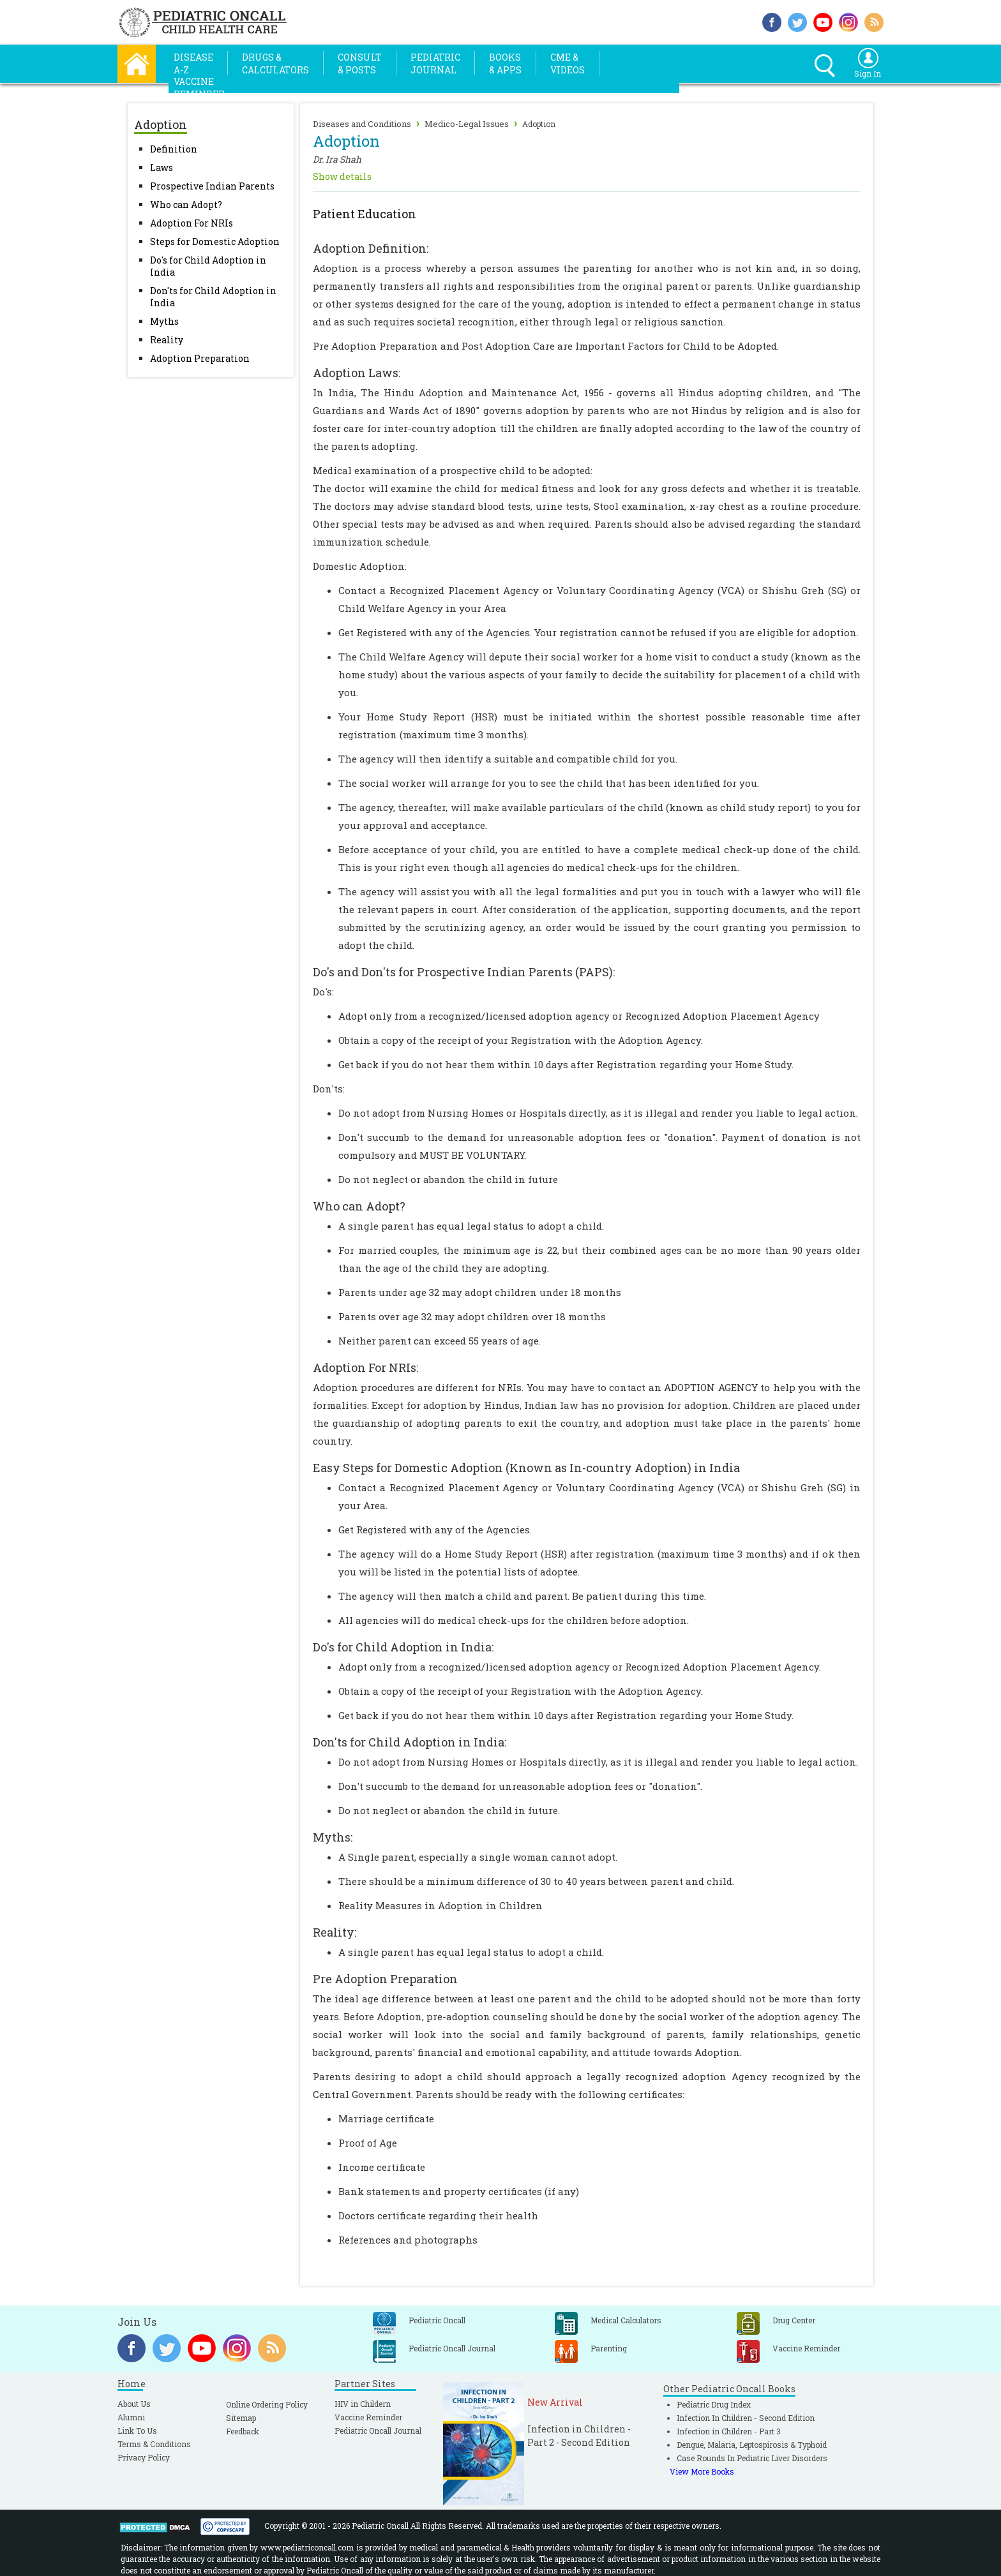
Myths (164, 321)
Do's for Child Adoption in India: (403, 1647)
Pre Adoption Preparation (385, 1978)
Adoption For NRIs (191, 223)
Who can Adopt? (186, 204)
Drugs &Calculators (275, 63)
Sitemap (241, 2418)
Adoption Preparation (200, 358)
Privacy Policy (143, 2457)
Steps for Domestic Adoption (215, 241)
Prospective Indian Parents (212, 186)
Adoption (538, 124)
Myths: (332, 1837)
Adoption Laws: (356, 372)
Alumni (131, 2417)
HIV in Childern (363, 2404)
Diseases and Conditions (362, 124)
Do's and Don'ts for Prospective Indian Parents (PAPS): (464, 971)
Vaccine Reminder (368, 2417)
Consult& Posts (360, 63)
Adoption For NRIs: (365, 1367)
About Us (134, 2404)
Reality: (334, 1932)
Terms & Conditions (154, 2444)
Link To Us (137, 2430)
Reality (166, 340)
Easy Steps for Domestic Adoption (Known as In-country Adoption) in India (526, 1467)
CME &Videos (567, 63)
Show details (342, 176)
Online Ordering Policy (267, 2404)
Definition (173, 149)
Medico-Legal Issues (467, 124)
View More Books (702, 2471)
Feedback (242, 2431)
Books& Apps (505, 63)
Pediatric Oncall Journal (378, 2430)
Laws (161, 167)
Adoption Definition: (370, 248)
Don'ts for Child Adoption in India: (409, 1742)
